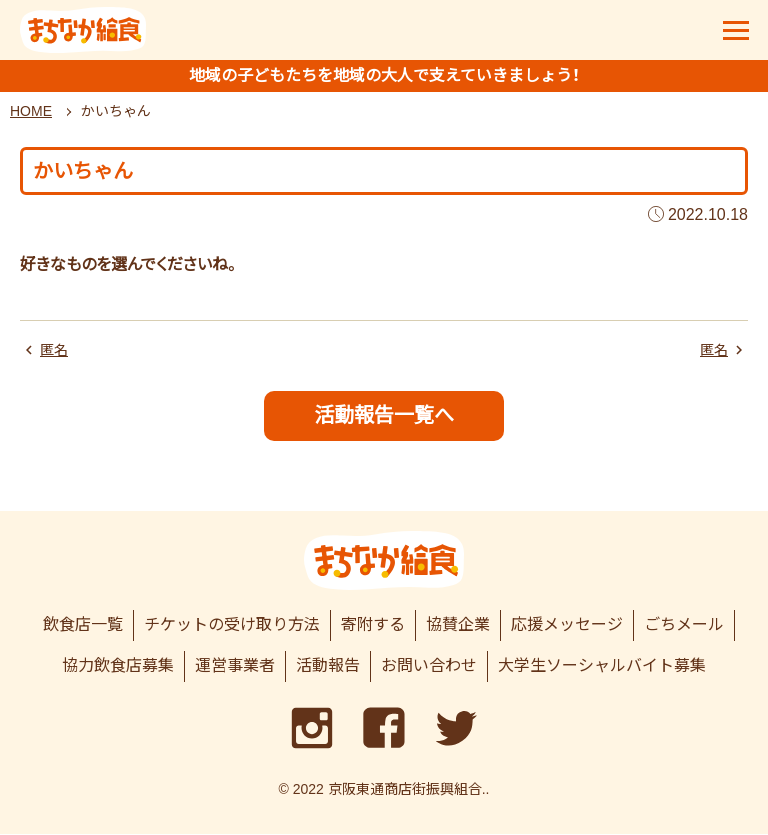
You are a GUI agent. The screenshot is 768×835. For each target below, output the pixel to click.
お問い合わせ (429, 666)
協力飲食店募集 (118, 666)
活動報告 (328, 666)
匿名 (54, 350)
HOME (31, 111)
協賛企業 (458, 625)
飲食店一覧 (83, 625)
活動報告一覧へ (384, 415)
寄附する (373, 625)
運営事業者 (235, 666)
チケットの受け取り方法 (232, 625)
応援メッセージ (567, 625)
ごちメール (684, 625)
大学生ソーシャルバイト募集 (602, 666)
